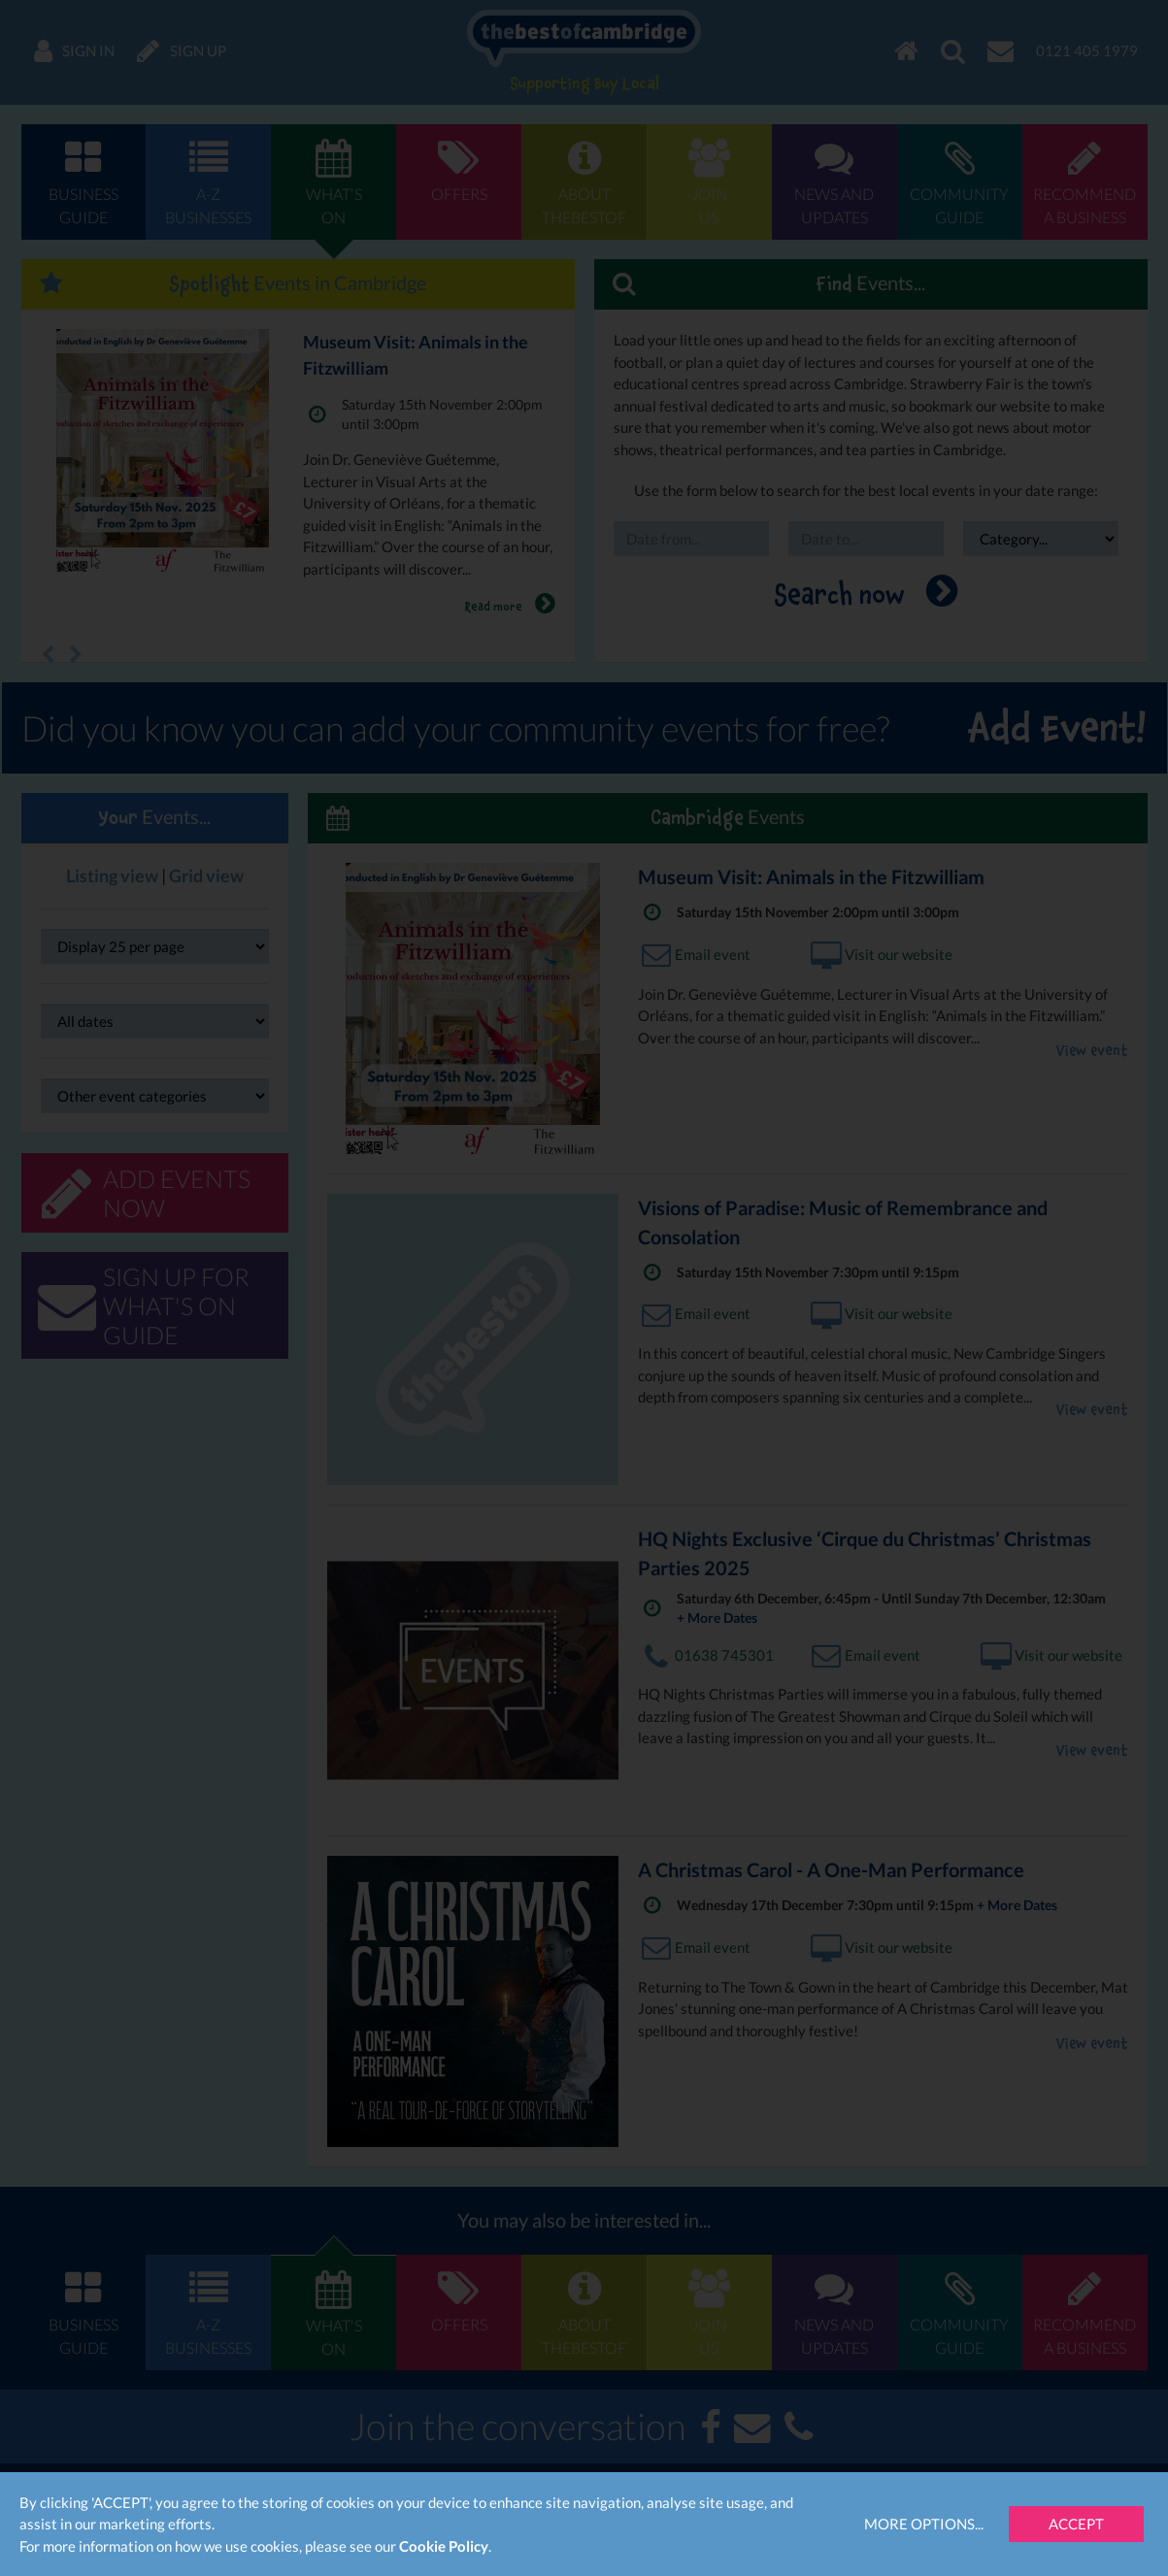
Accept (1076, 2523)
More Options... (924, 2523)
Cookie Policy (443, 2546)
